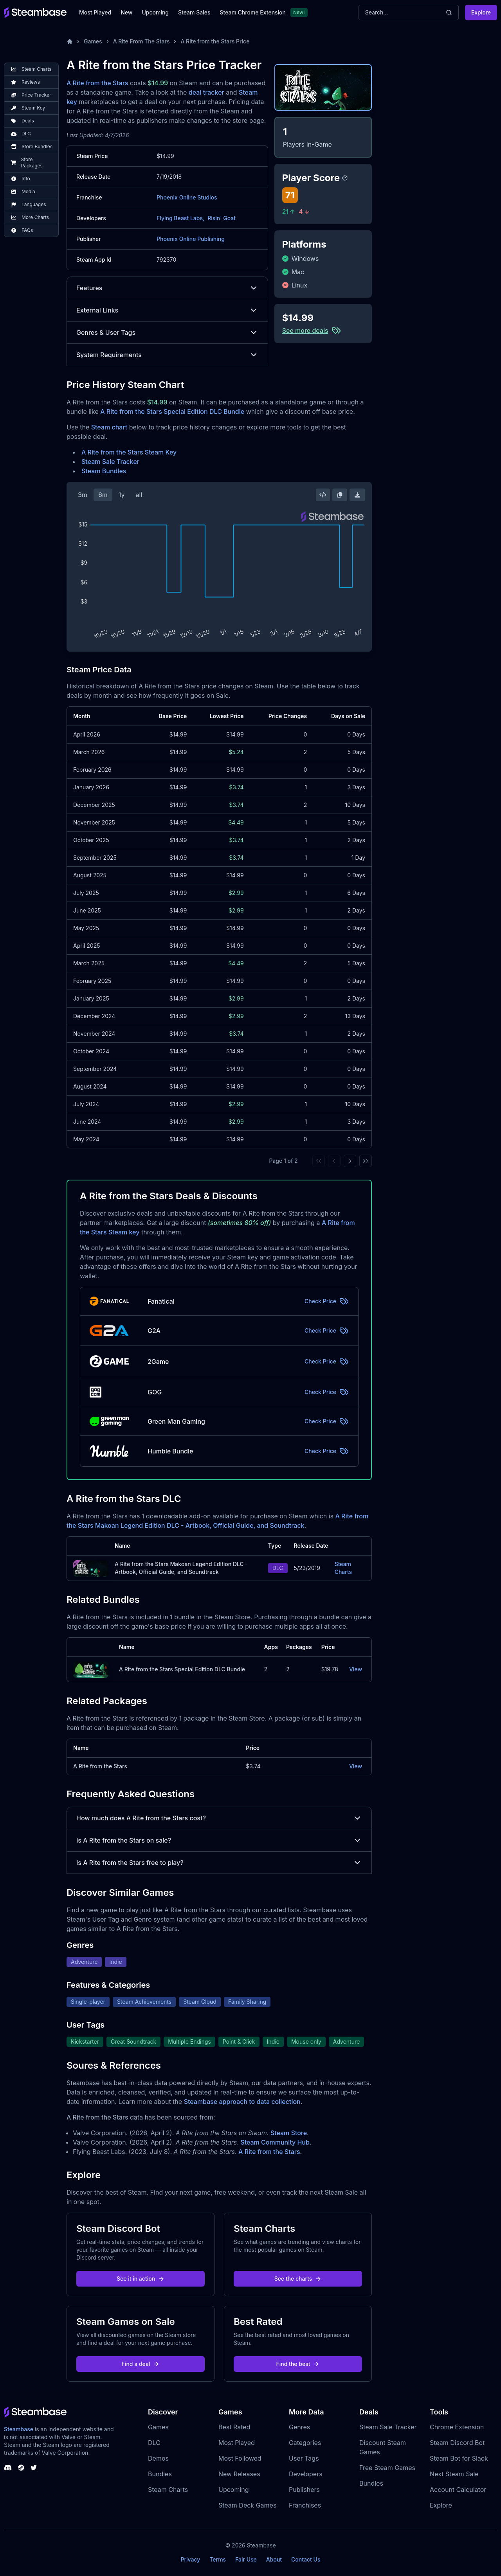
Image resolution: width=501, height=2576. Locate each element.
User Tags (304, 2458)
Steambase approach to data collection (242, 2101)
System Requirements (167, 354)
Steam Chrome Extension (253, 12)
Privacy (190, 2559)
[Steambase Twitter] (34, 2468)
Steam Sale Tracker (110, 461)
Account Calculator (458, 2489)
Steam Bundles (103, 471)
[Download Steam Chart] (357, 495)
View (355, 1669)
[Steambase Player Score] (345, 178)
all (138, 495)
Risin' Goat (221, 218)
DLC (154, 2443)
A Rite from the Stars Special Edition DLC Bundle (172, 411)
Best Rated (234, 2427)
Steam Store (288, 2133)
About (274, 2559)
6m (103, 495)
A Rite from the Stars (97, 83)
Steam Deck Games (247, 2505)
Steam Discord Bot (457, 2443)
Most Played (95, 12)
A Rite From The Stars (141, 41)
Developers (306, 2474)
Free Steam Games (387, 2468)
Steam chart (109, 427)
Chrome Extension (457, 2427)
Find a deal (141, 2363)
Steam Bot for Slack (459, 2458)
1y (122, 495)
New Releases (239, 2474)
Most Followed (239, 2458)
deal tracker (206, 92)
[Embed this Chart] (323, 495)
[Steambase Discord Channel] (8, 2468)
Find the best (298, 2363)
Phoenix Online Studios (187, 197)
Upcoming (155, 12)
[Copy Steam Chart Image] (339, 495)
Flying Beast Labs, (180, 218)
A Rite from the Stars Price (214, 41)
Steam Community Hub (275, 2142)
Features (167, 288)
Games (93, 41)
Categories (305, 2443)
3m (82, 495)
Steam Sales (194, 12)
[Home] (70, 41)
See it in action (140, 2278)
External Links (167, 310)
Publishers (304, 2489)
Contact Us (305, 2559)
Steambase (18, 2429)
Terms (217, 2559)
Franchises (305, 2505)
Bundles (160, 2474)
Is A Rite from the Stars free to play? (219, 1862)
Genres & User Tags (167, 332)
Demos (158, 2458)
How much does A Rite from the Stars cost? (219, 1818)
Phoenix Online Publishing (191, 238)
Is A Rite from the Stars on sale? (219, 1840)
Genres (299, 2427)
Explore (481, 12)
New (126, 12)
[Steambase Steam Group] (21, 2468)
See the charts (298, 2278)
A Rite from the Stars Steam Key (129, 452)
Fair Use (246, 2559)
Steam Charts (343, 1568)
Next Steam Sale (454, 2474)
